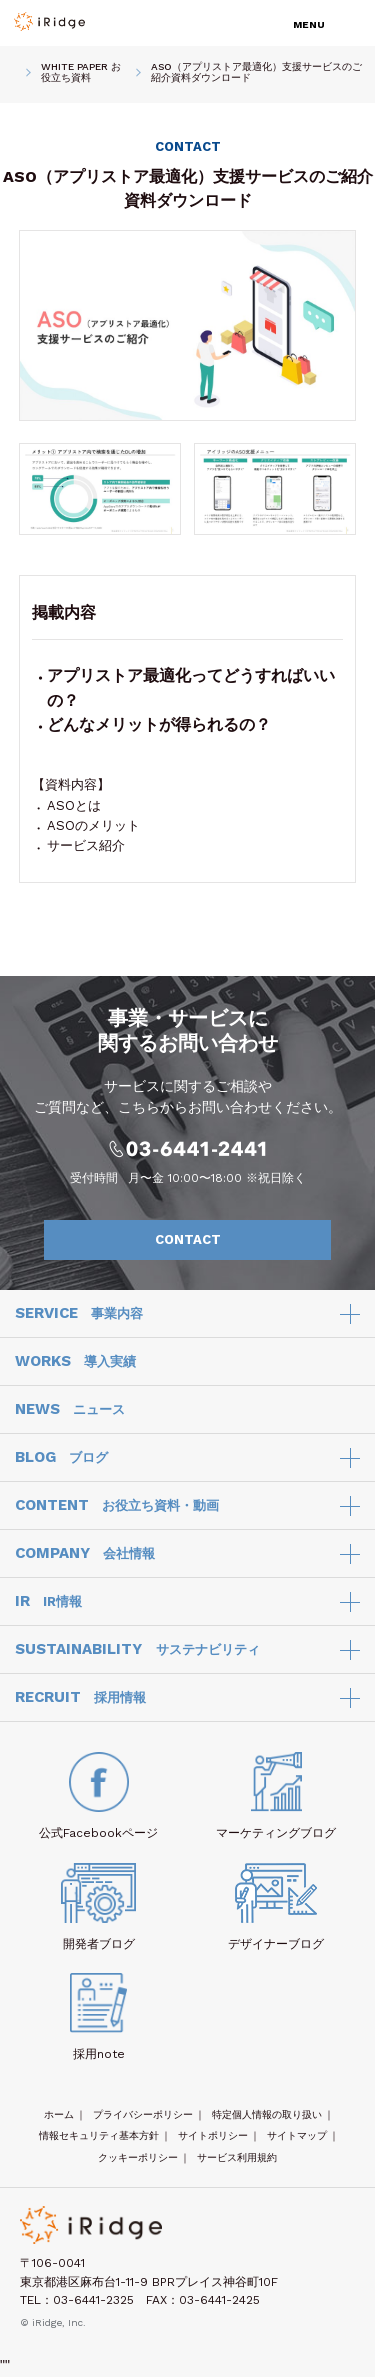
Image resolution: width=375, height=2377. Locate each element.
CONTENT (117, 1506)
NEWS (70, 1410)
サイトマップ (297, 2135)
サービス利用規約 (237, 2157)
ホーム (59, 2114)
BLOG (61, 1458)
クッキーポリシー (138, 2157)
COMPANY (85, 1554)
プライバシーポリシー (143, 2114)
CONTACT (233, 1240)
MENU (309, 24)
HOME (15, 72)
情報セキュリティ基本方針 (99, 2135)
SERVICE (79, 1314)
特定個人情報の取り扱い (267, 2114)
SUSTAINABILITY (137, 1650)
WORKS (75, 1362)
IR (48, 1602)
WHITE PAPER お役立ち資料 (81, 72)
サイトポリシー (213, 2135)
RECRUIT (80, 1698)
